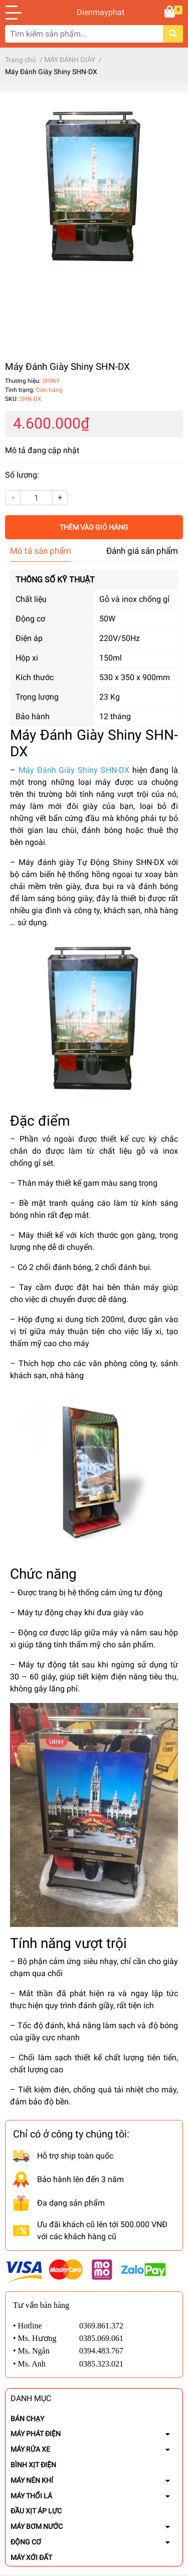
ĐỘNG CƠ (26, 2542)
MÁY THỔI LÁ (31, 2496)
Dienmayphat (94, 12)
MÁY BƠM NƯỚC (37, 2526)
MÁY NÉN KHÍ (32, 2480)
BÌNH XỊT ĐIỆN (33, 2465)
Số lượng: (22, 475)
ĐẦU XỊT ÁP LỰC (36, 2511)
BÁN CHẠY (27, 2419)
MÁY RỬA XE (30, 2449)
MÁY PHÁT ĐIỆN (36, 2434)
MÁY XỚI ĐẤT (31, 2557)
